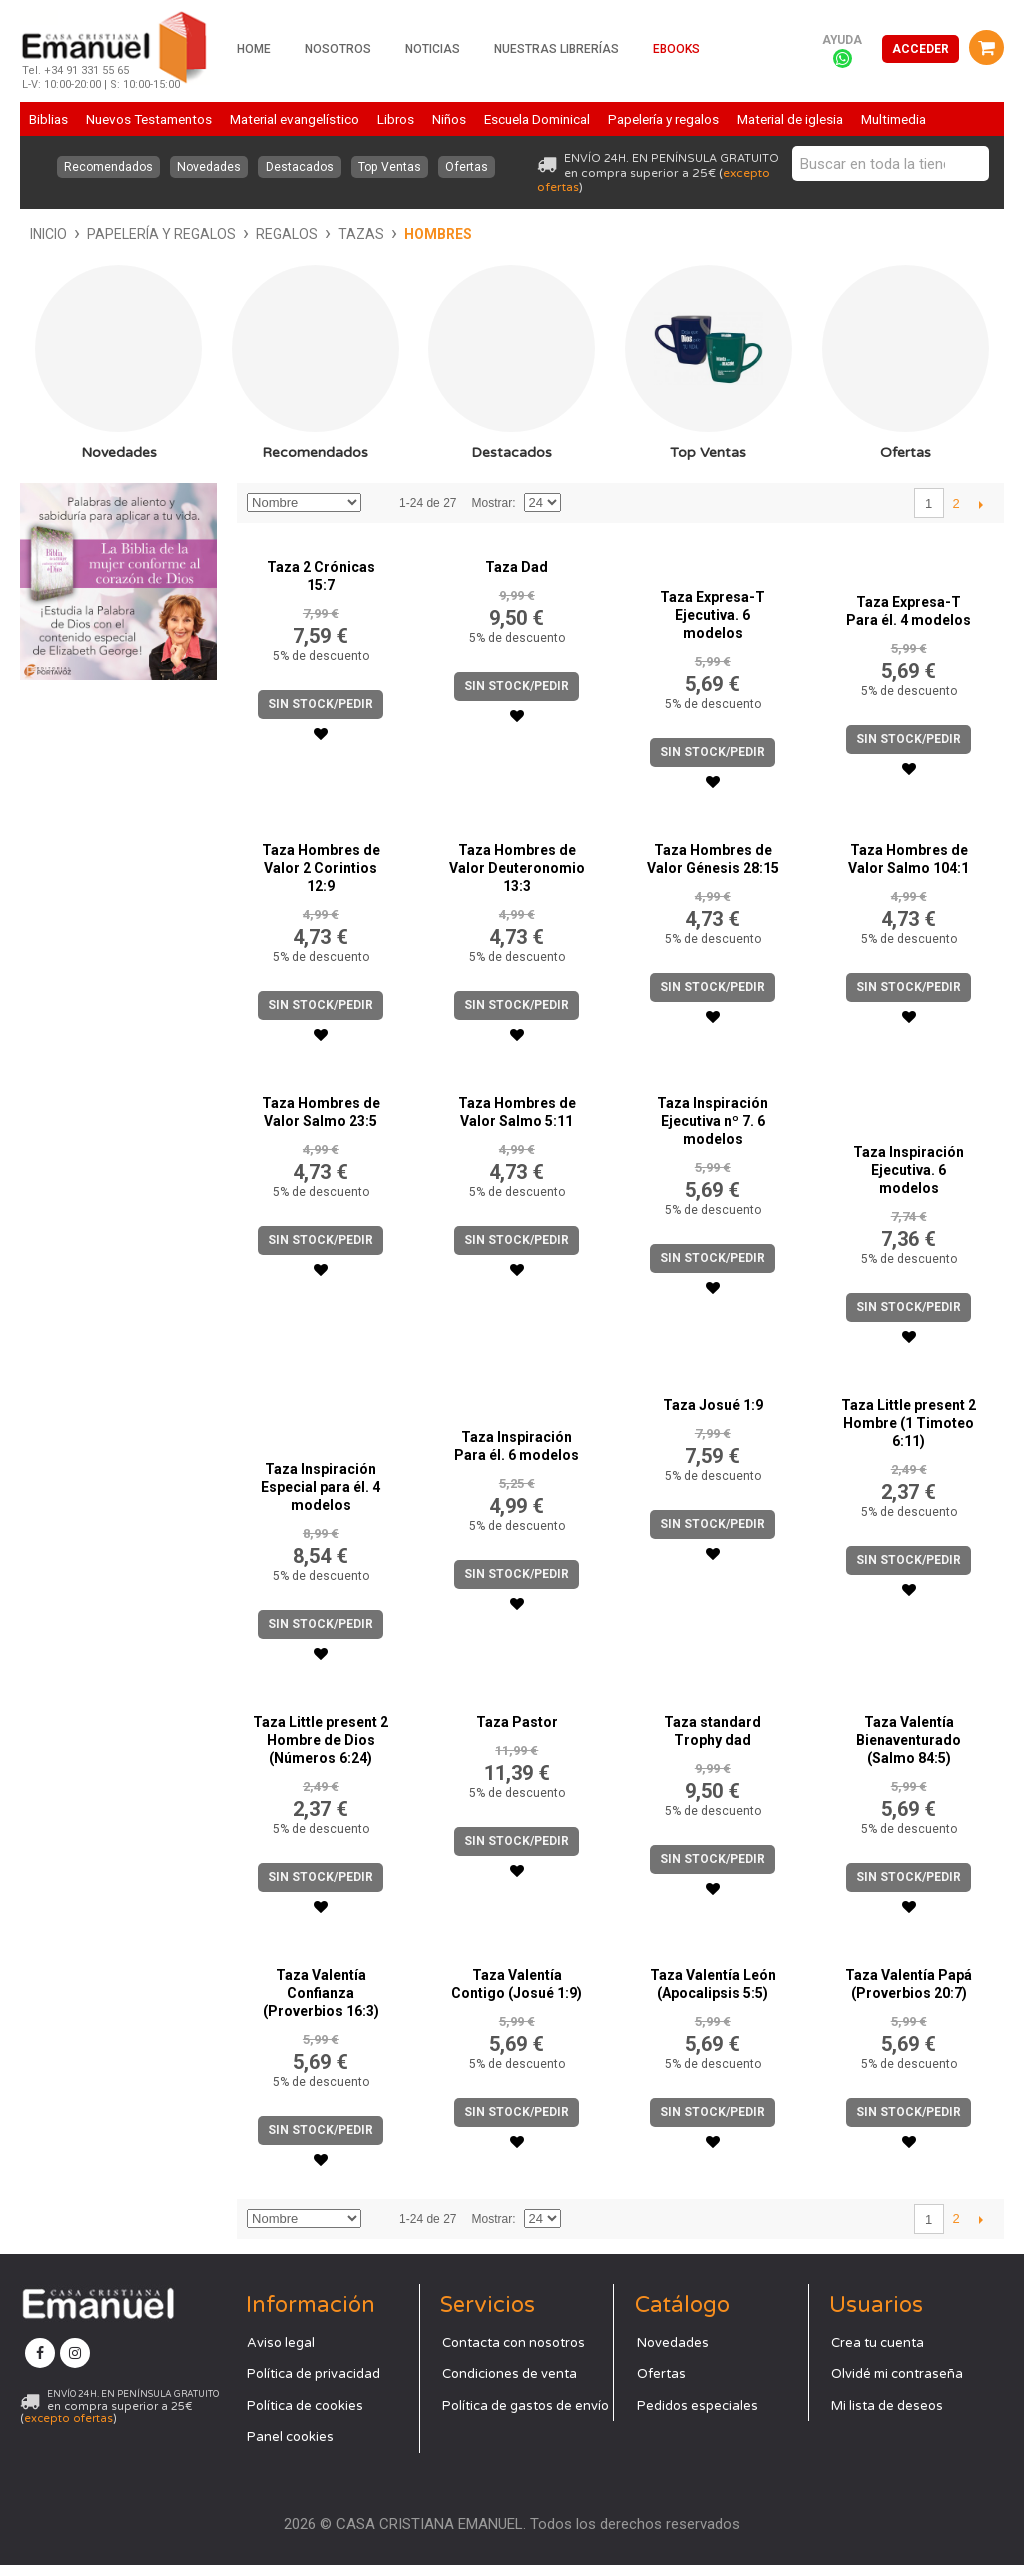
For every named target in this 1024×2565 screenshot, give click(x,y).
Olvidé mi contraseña (897, 2374)
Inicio (48, 234)
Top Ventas (391, 167)
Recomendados (106, 167)
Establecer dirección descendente (379, 503)
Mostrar (491, 503)
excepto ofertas (68, 2418)
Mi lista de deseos (887, 2406)
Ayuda (842, 40)
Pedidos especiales (697, 2406)
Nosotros (338, 49)
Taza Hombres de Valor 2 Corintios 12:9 (321, 868)
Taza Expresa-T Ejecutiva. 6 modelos (712, 615)
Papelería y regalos (161, 234)
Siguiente (981, 504)
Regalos (287, 234)
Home (254, 49)
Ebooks (676, 49)
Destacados (300, 167)
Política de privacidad (313, 2374)
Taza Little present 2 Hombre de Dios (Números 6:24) (320, 1740)
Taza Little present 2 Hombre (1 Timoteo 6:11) (908, 1423)
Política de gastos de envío (525, 2406)
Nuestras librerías (556, 49)
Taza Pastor (517, 1722)
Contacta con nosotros (513, 2343)
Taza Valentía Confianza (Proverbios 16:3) (321, 1993)
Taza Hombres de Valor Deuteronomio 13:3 (517, 868)
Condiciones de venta (509, 2374)
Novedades (208, 167)
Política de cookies (305, 2406)
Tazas (361, 234)
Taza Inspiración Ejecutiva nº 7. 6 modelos (712, 1121)
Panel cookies (290, 2437)
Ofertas (469, 167)
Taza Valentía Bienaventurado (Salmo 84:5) (908, 1740)
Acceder (920, 49)
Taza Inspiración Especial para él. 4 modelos (320, 1487)
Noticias (432, 49)
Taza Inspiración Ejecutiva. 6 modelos (908, 1170)
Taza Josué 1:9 (713, 1405)
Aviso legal (281, 2343)
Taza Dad (516, 567)
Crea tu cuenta (877, 2343)
